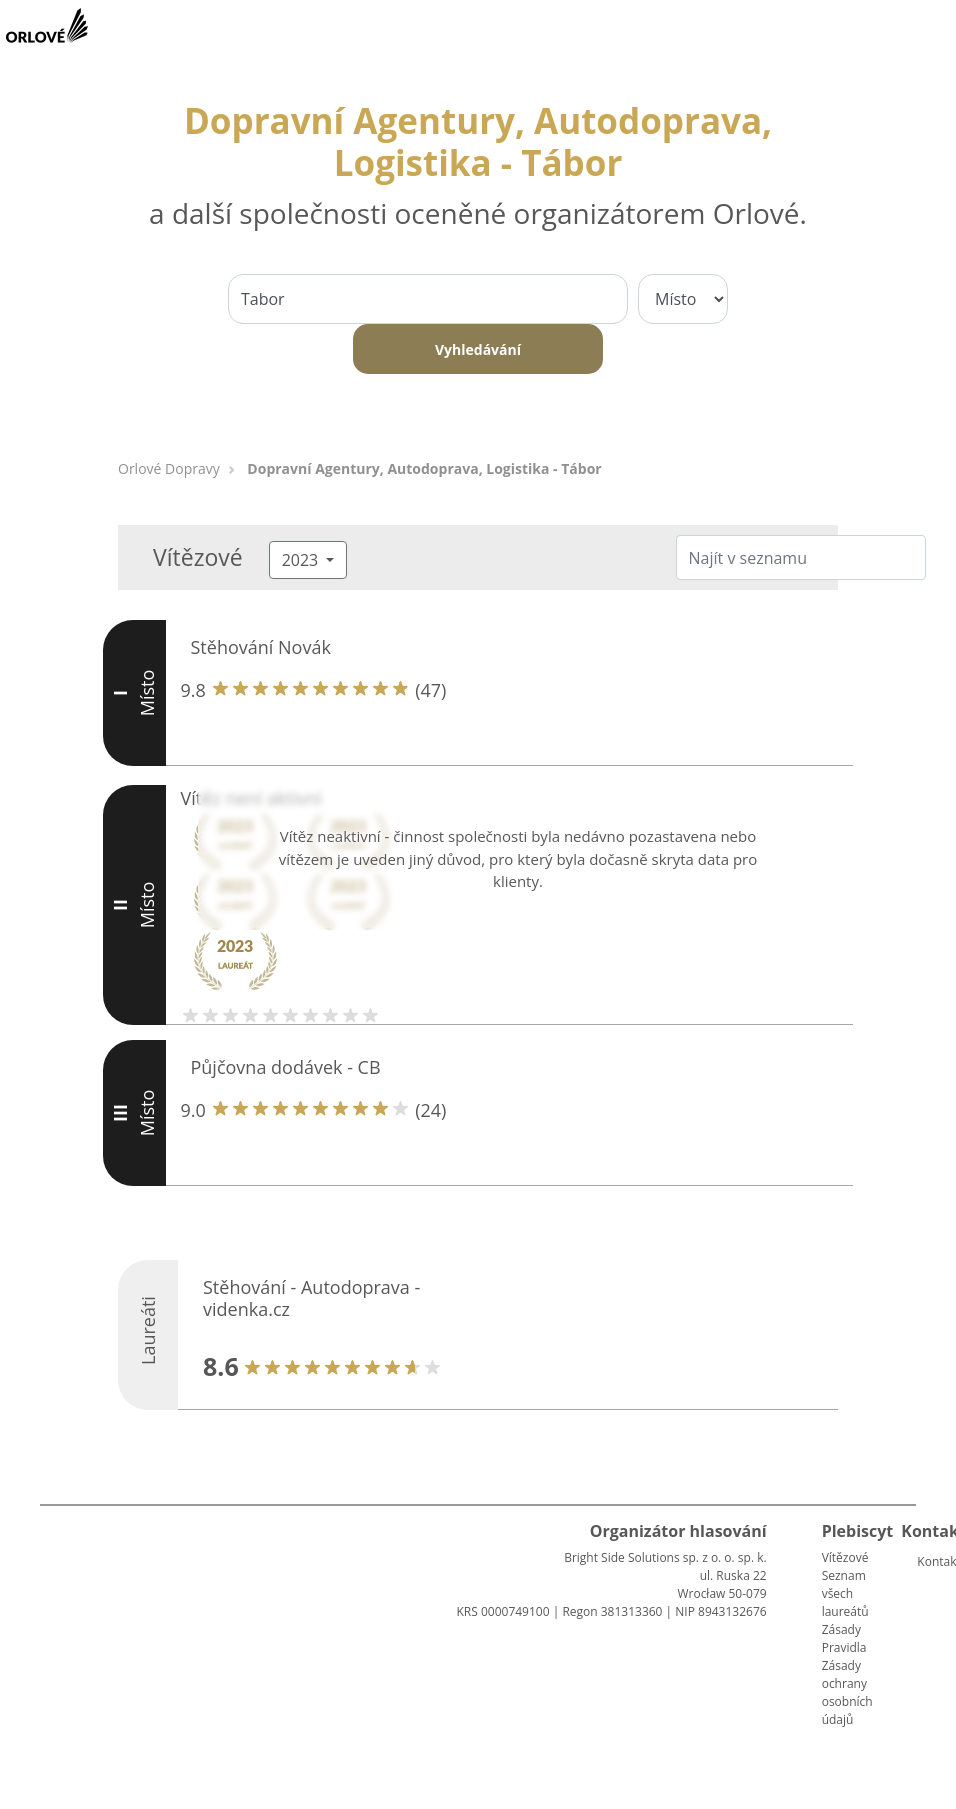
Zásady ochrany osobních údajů (847, 1692)
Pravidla (844, 1647)
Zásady (841, 1629)
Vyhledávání (478, 349)
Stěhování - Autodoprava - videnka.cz (311, 1298)
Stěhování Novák (261, 647)
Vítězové (845, 1557)
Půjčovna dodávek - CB (286, 1067)
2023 (302, 560)
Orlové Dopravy (169, 468)
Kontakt (925, 1561)
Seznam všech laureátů (845, 1593)
